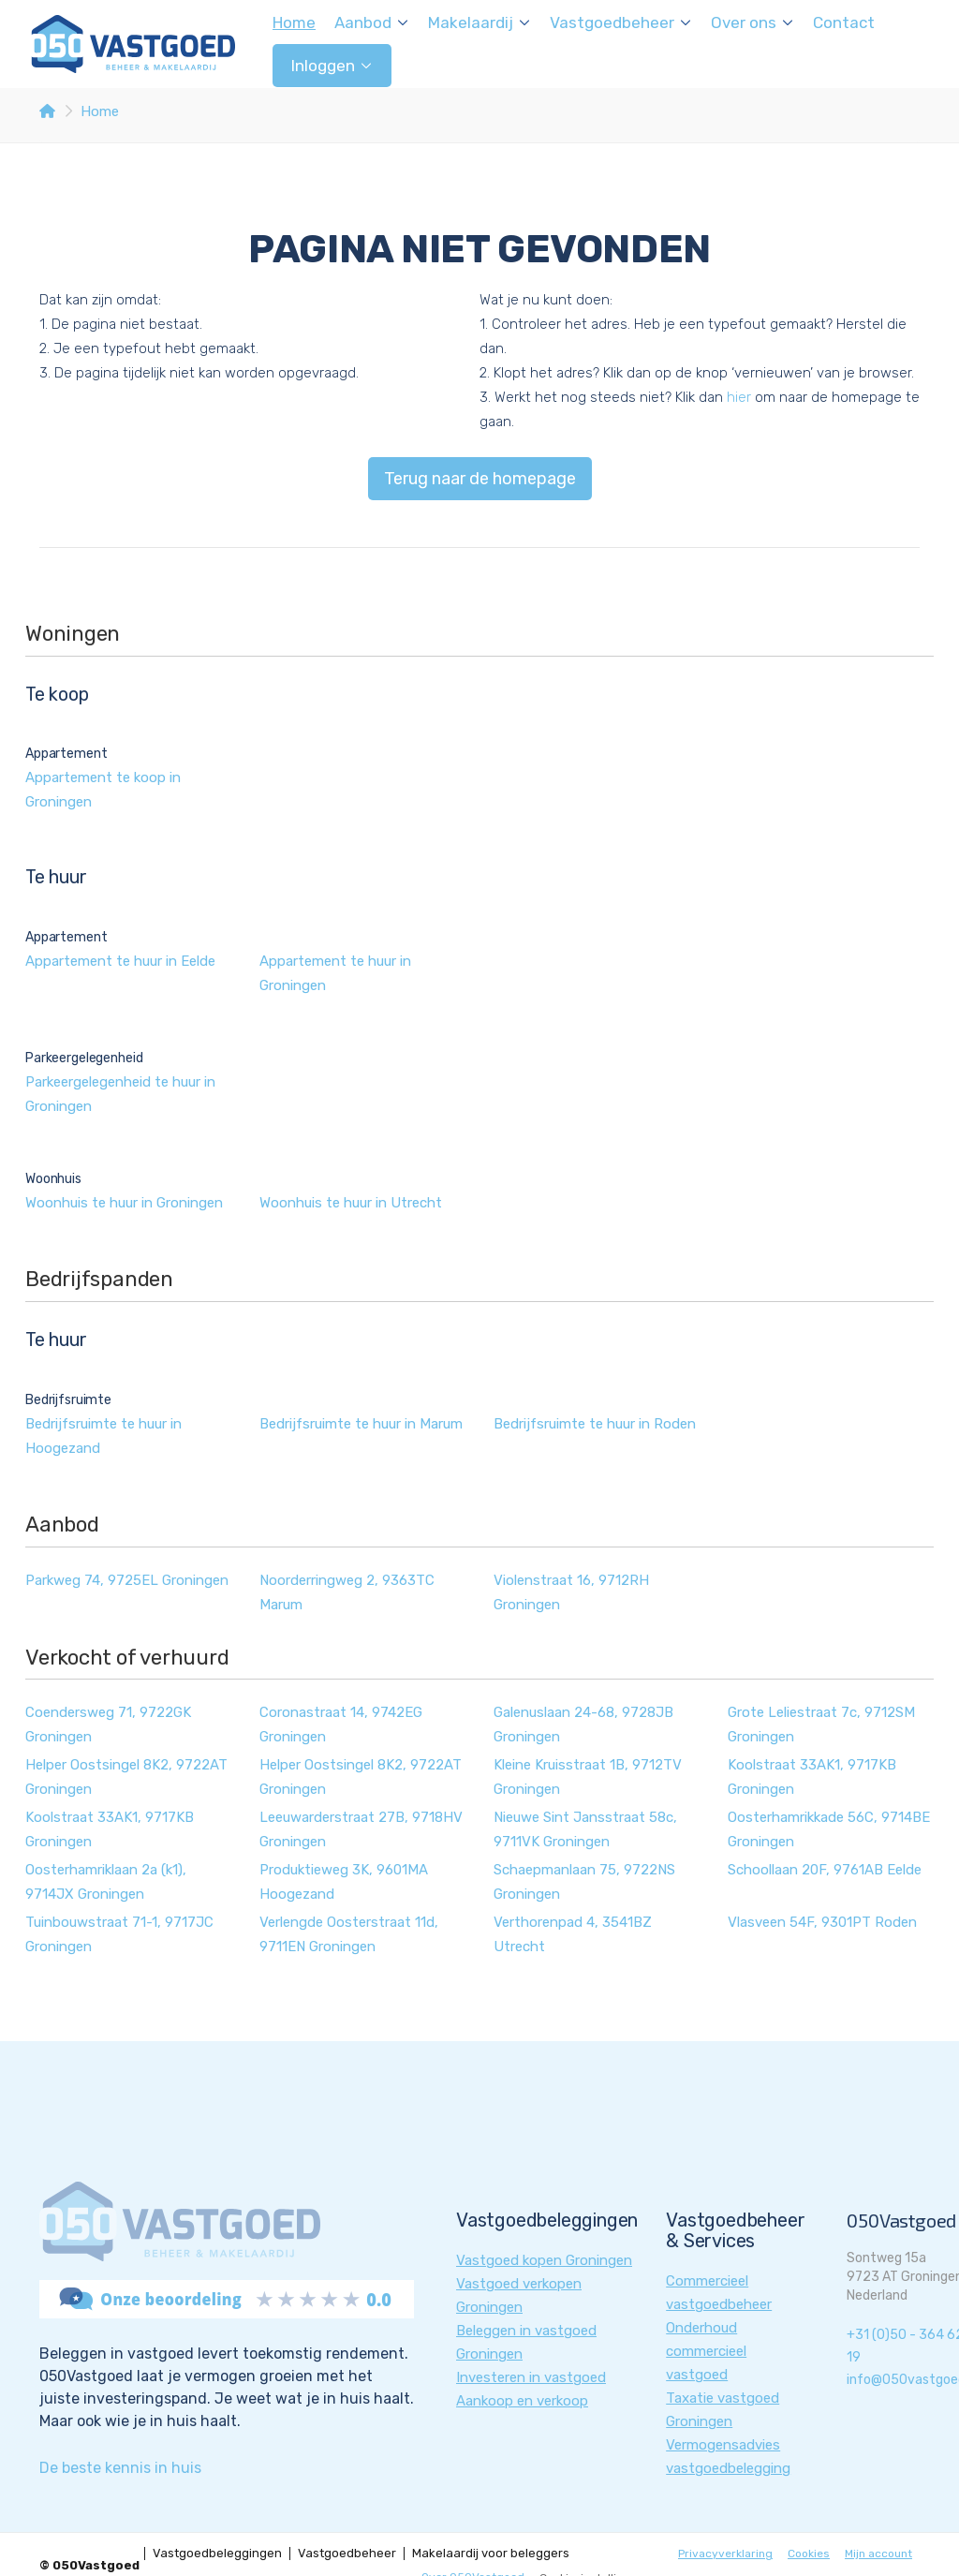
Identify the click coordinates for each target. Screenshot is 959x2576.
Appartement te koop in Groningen (103, 789)
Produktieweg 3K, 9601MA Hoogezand (343, 1881)
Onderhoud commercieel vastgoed (706, 2351)
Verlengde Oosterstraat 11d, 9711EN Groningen (348, 1934)
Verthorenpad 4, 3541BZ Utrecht (573, 1934)
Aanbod (371, 22)
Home (294, 22)
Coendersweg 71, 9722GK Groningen (108, 1724)
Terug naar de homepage (480, 478)
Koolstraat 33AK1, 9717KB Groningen (812, 1777)
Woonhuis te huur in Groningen (124, 1202)
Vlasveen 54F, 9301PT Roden (822, 1922)
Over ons (752, 22)
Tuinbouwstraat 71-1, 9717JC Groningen (119, 1934)
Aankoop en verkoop (522, 2400)
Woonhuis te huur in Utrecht (350, 1202)
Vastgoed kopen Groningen (544, 2260)
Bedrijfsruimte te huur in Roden (595, 1423)
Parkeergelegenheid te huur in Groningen (120, 1094)
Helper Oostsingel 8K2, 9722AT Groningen (126, 1777)
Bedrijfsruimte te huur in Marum (361, 1423)
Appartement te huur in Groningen (335, 973)
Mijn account (878, 2553)
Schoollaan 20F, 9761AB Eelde (825, 1869)
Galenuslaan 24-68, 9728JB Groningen (583, 1724)
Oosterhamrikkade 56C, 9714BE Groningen (829, 1829)
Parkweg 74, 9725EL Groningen (127, 1580)
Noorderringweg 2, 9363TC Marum (347, 1592)
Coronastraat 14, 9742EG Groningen (340, 1724)
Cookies (809, 2553)
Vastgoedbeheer (621, 22)
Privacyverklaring (725, 2553)
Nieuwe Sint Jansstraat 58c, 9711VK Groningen (585, 1829)
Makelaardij (479, 22)
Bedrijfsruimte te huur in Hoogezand (103, 1436)
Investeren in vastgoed (531, 2377)
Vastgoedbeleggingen (217, 2553)
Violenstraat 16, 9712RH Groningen (571, 1592)
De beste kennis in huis (120, 2468)
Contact (844, 22)
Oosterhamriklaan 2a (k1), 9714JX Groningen (105, 1881)
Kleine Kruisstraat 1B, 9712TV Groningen (588, 1777)
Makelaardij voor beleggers (490, 2553)
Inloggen (332, 65)
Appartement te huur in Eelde (120, 961)
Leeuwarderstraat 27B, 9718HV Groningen (361, 1829)
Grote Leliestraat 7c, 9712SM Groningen (821, 1724)
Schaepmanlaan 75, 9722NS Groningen (584, 1881)
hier (739, 397)
